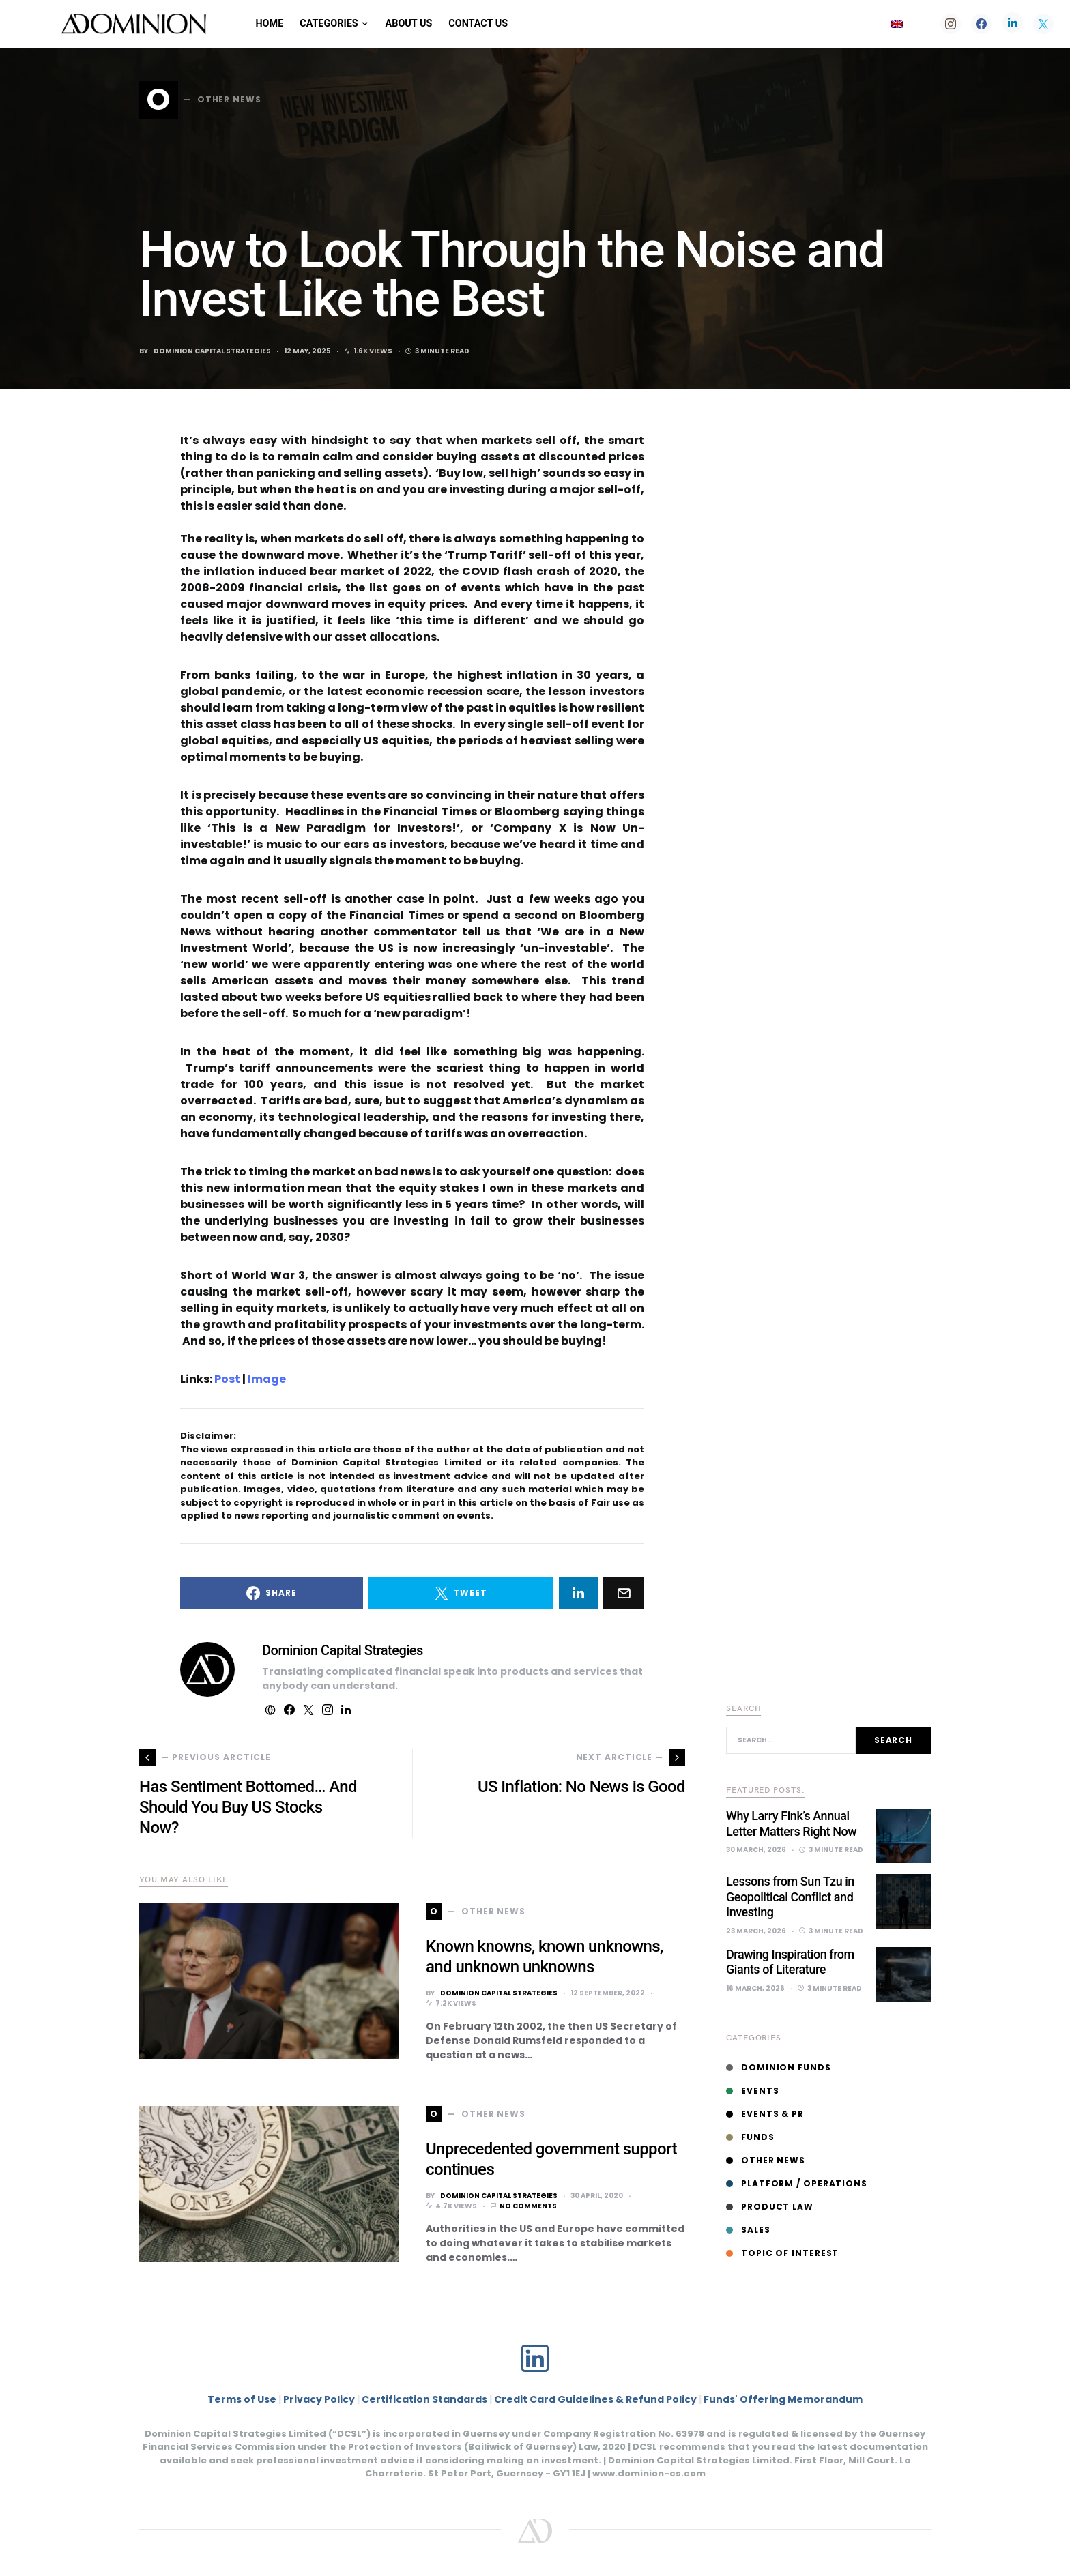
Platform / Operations (796, 2183)
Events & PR (765, 2114)
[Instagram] (950, 24)
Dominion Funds (778, 2067)
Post (227, 1379)
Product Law (769, 2206)
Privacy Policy (319, 2399)
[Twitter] (1043, 24)
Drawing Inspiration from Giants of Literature (790, 1962)
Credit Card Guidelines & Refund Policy (596, 2399)
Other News (765, 2160)
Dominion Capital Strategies (212, 351)
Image (267, 1379)
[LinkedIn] (1012, 24)
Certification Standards (424, 2399)
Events (752, 2090)
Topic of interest (782, 2253)
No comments (528, 2206)
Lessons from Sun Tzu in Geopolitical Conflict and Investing (790, 1896)
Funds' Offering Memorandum (783, 2399)
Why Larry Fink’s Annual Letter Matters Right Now (791, 1824)
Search (893, 1740)
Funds (750, 2137)
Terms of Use (241, 2399)
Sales (748, 2230)
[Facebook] (981, 24)
